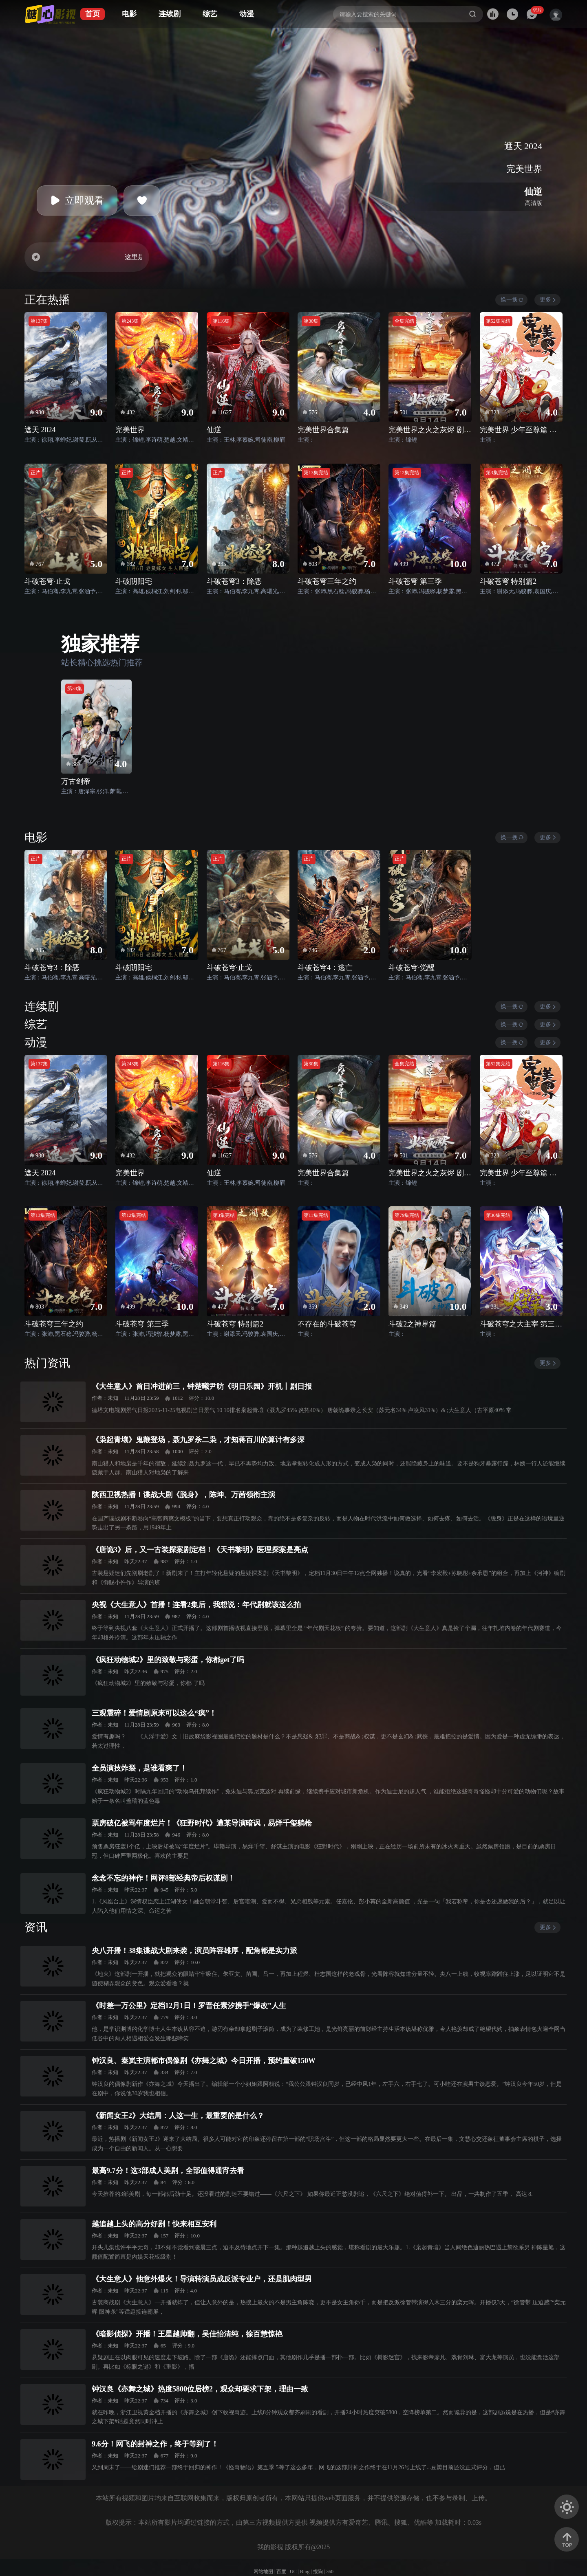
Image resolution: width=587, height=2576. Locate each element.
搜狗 (318, 2571)
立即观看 (77, 200)
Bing (304, 2571)
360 (329, 2571)
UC (293, 2571)
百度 (281, 2571)
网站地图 (263, 2571)
